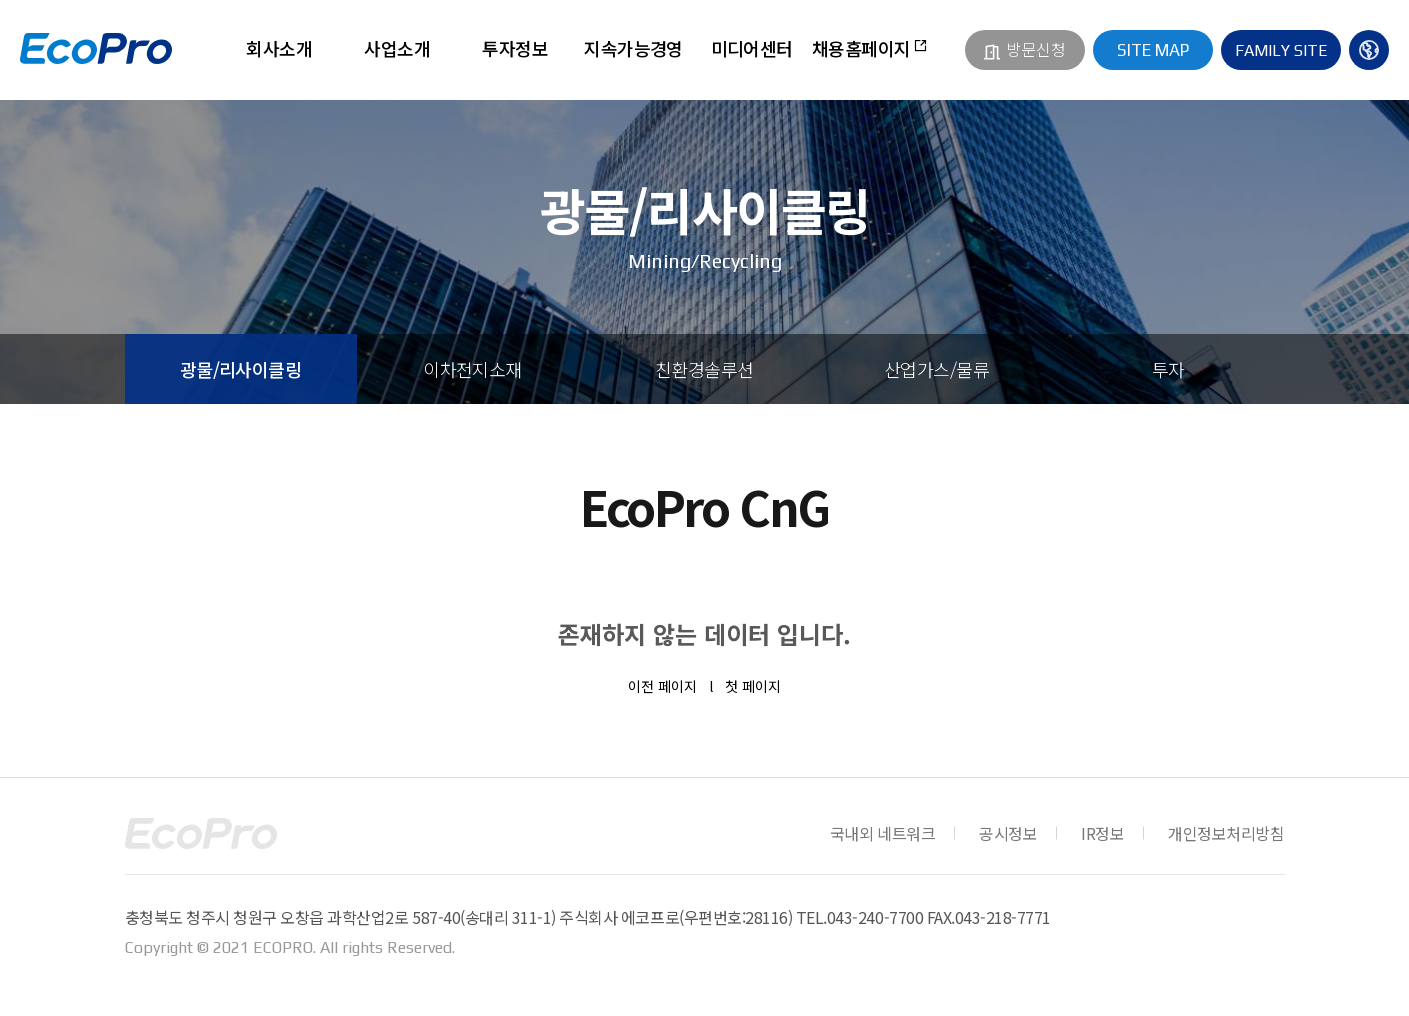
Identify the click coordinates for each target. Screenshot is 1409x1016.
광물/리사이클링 (241, 369)
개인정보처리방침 (1226, 833)
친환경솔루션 (704, 369)
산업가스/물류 (936, 369)
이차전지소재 (472, 369)
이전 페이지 (662, 686)
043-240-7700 (875, 917)
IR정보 (1102, 833)
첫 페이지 (753, 686)
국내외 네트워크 (882, 833)
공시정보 (1008, 833)
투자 (1168, 369)
